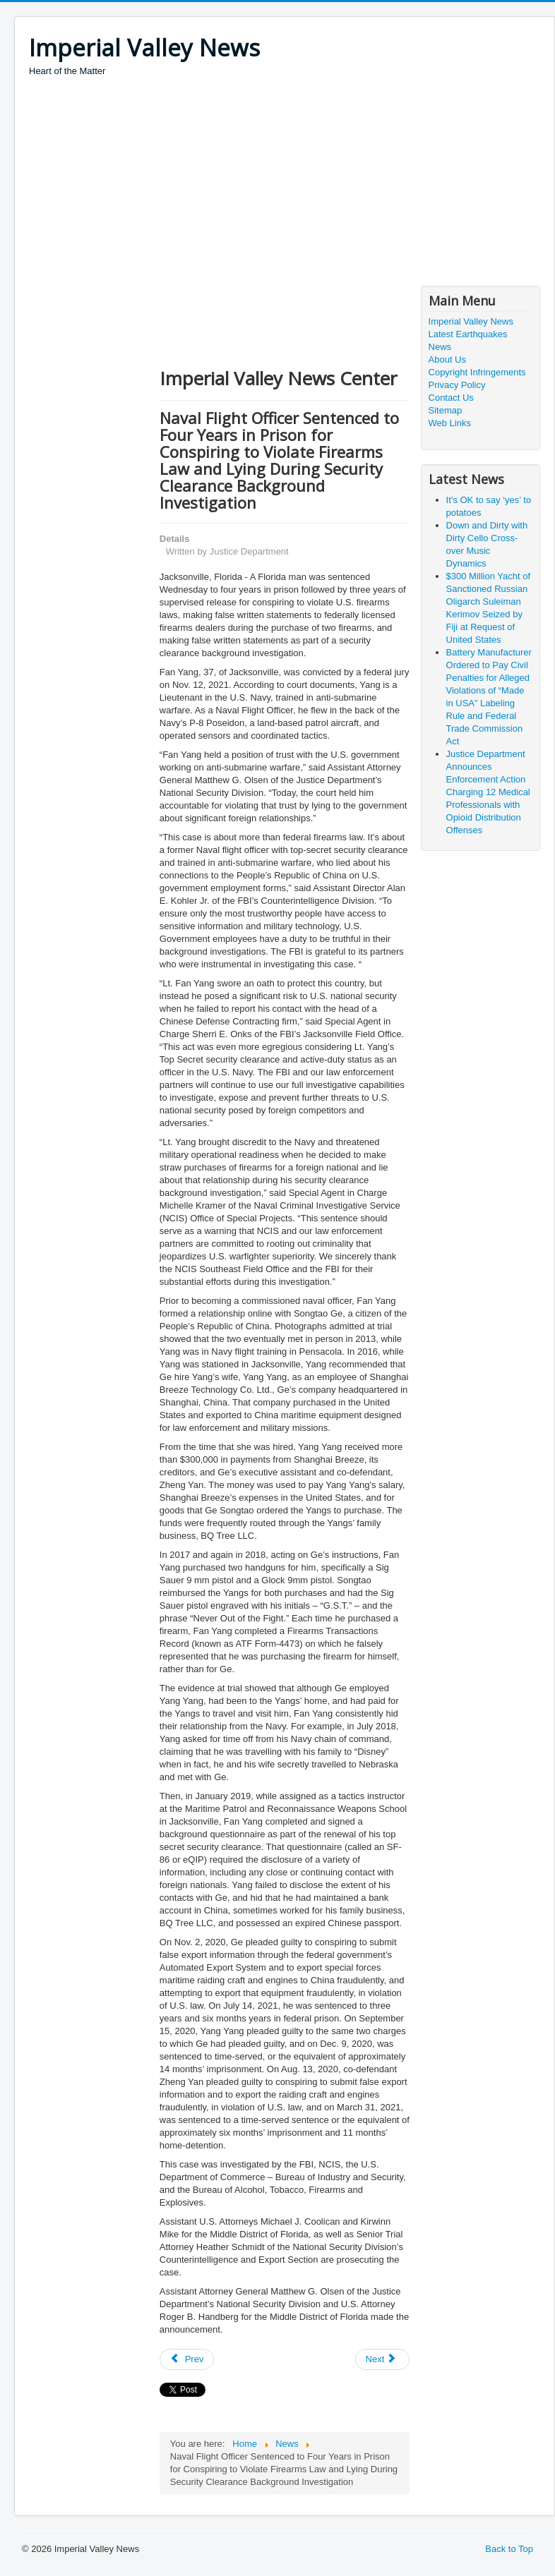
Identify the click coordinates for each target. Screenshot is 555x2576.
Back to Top (509, 2549)
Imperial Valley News (471, 321)
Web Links (450, 423)
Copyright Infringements (477, 372)
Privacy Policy (457, 385)
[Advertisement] (285, 183)
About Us (447, 359)
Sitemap (445, 410)
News (440, 346)
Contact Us (451, 397)
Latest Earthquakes (468, 334)
